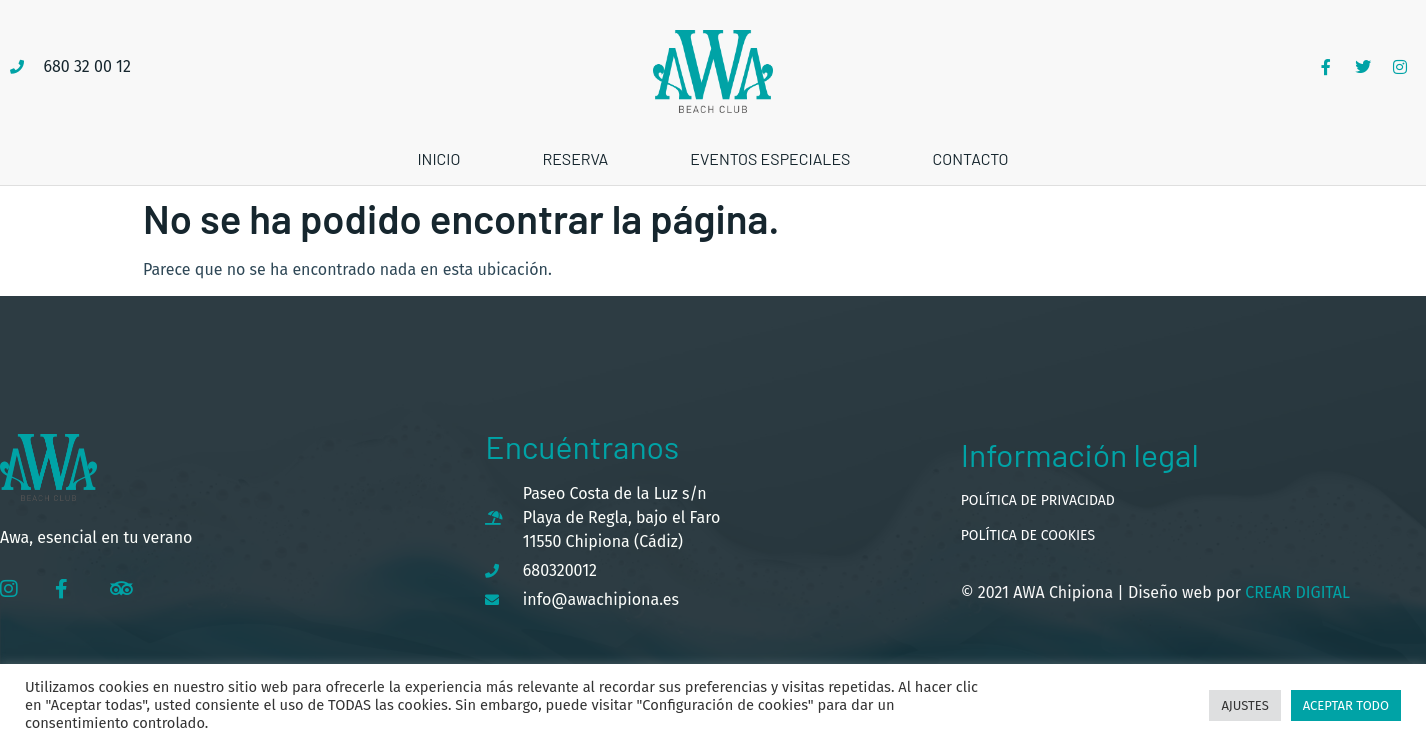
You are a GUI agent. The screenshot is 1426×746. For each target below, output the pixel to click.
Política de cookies (1028, 535)
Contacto (970, 158)
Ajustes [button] (1244, 705)
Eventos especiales (770, 158)
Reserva (575, 158)
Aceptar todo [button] (1346, 705)
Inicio (438, 158)
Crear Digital (1295, 592)
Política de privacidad (1038, 500)
